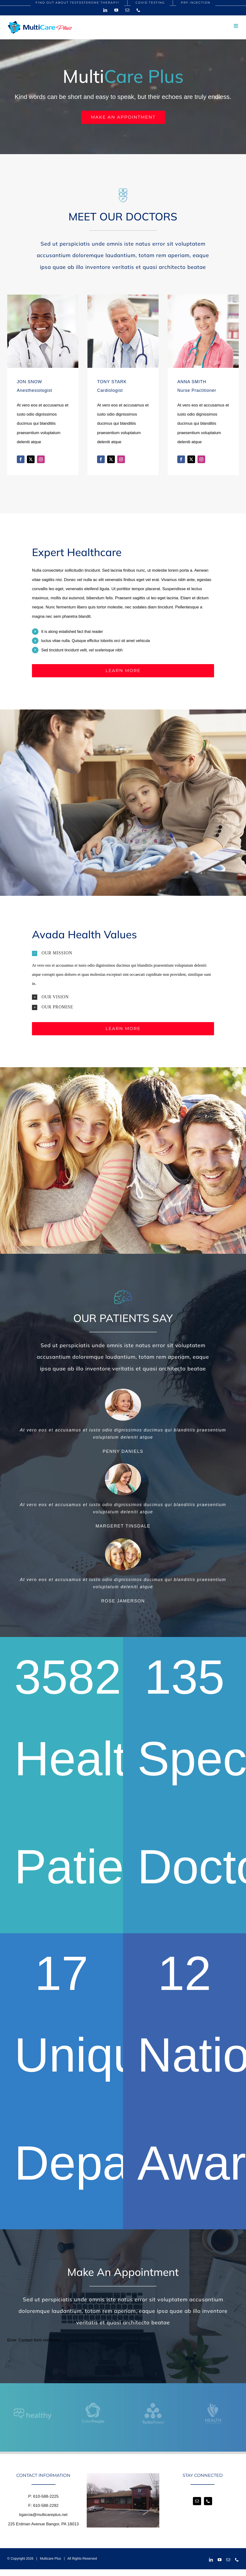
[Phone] (208, 2501)
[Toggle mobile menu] (236, 25)
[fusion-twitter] (31, 459)
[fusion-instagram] (41, 459)
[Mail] (197, 2501)
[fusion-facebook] (21, 459)
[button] (123, 953)
